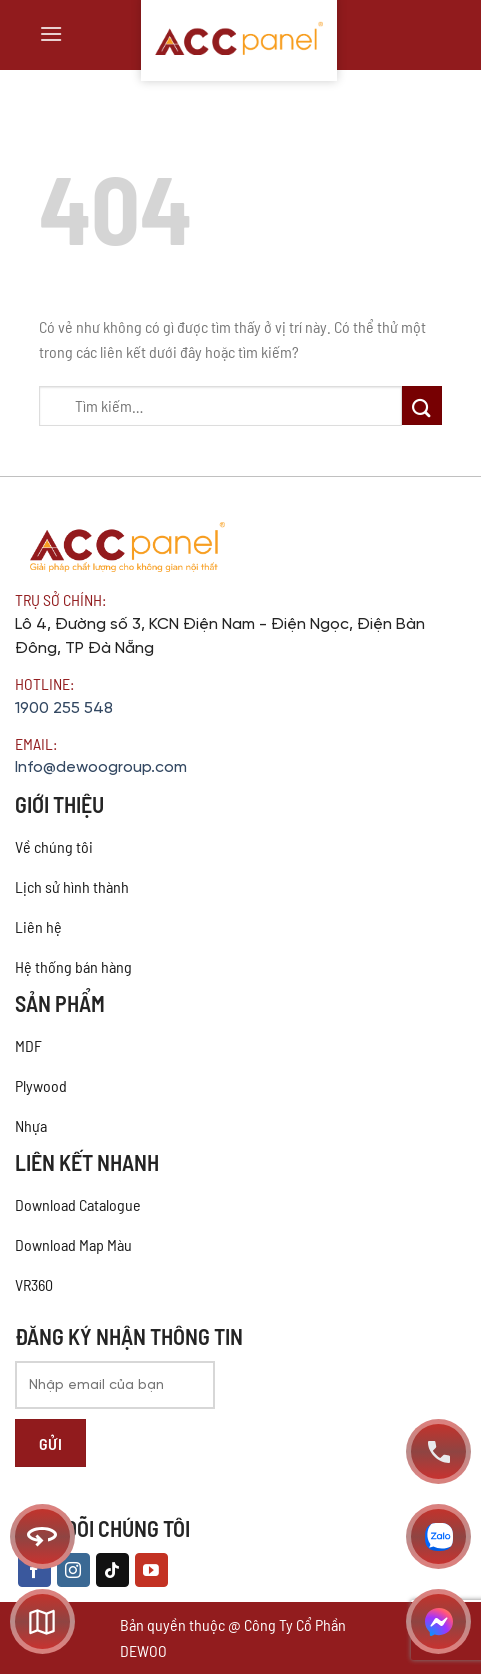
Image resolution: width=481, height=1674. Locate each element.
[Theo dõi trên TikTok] (112, 1570)
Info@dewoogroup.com (101, 767)
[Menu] (51, 33)
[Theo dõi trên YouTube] (151, 1570)
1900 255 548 (64, 708)
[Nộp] (422, 405)
